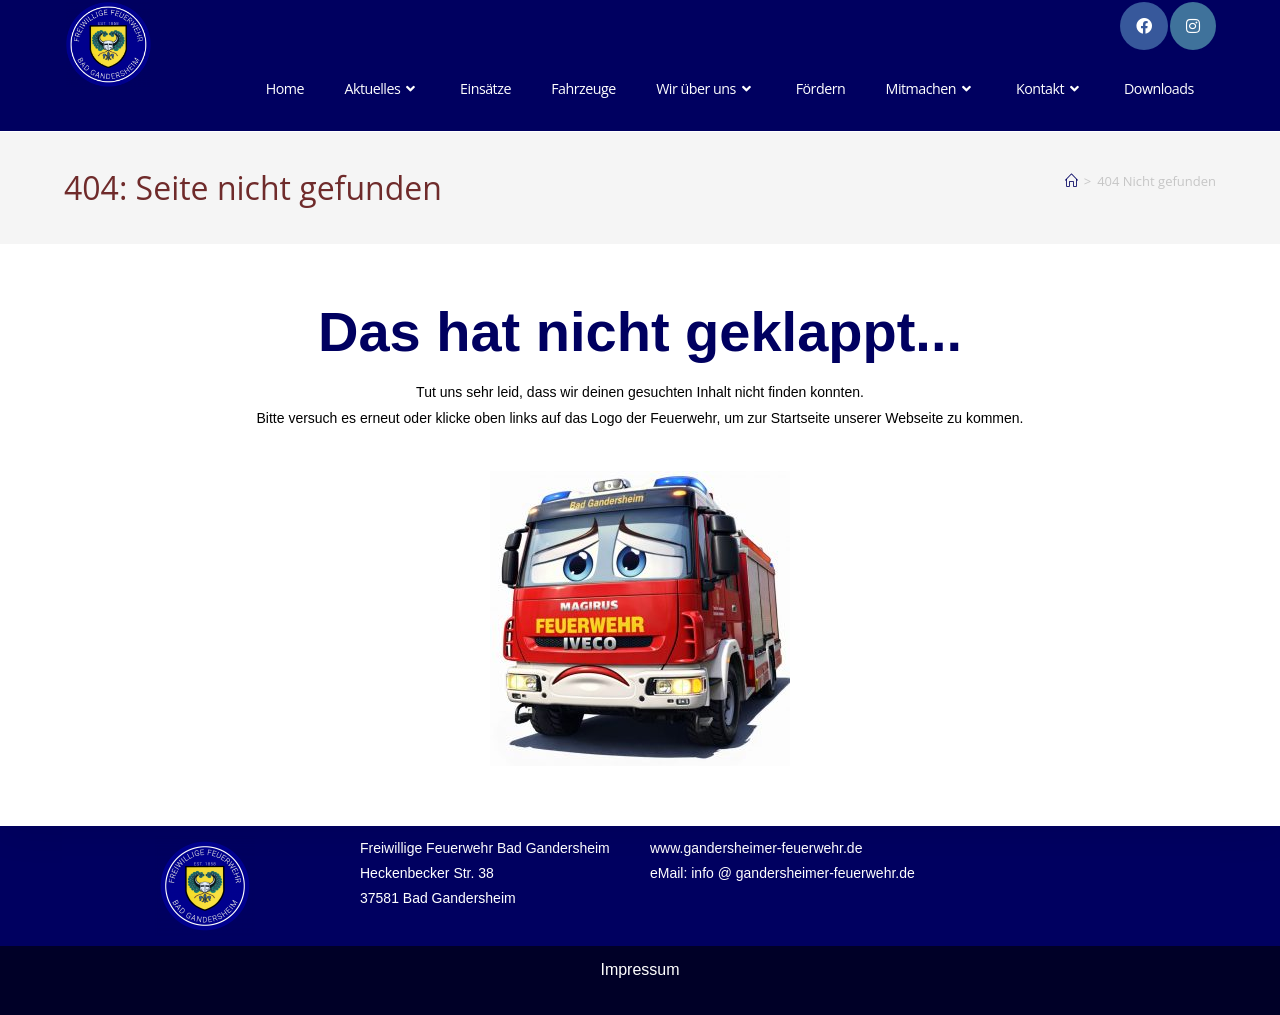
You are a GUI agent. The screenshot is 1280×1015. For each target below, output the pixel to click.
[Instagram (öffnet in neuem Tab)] (1193, 26)
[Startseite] (1071, 181)
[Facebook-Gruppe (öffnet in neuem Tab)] (1144, 26)
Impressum (639, 969)
